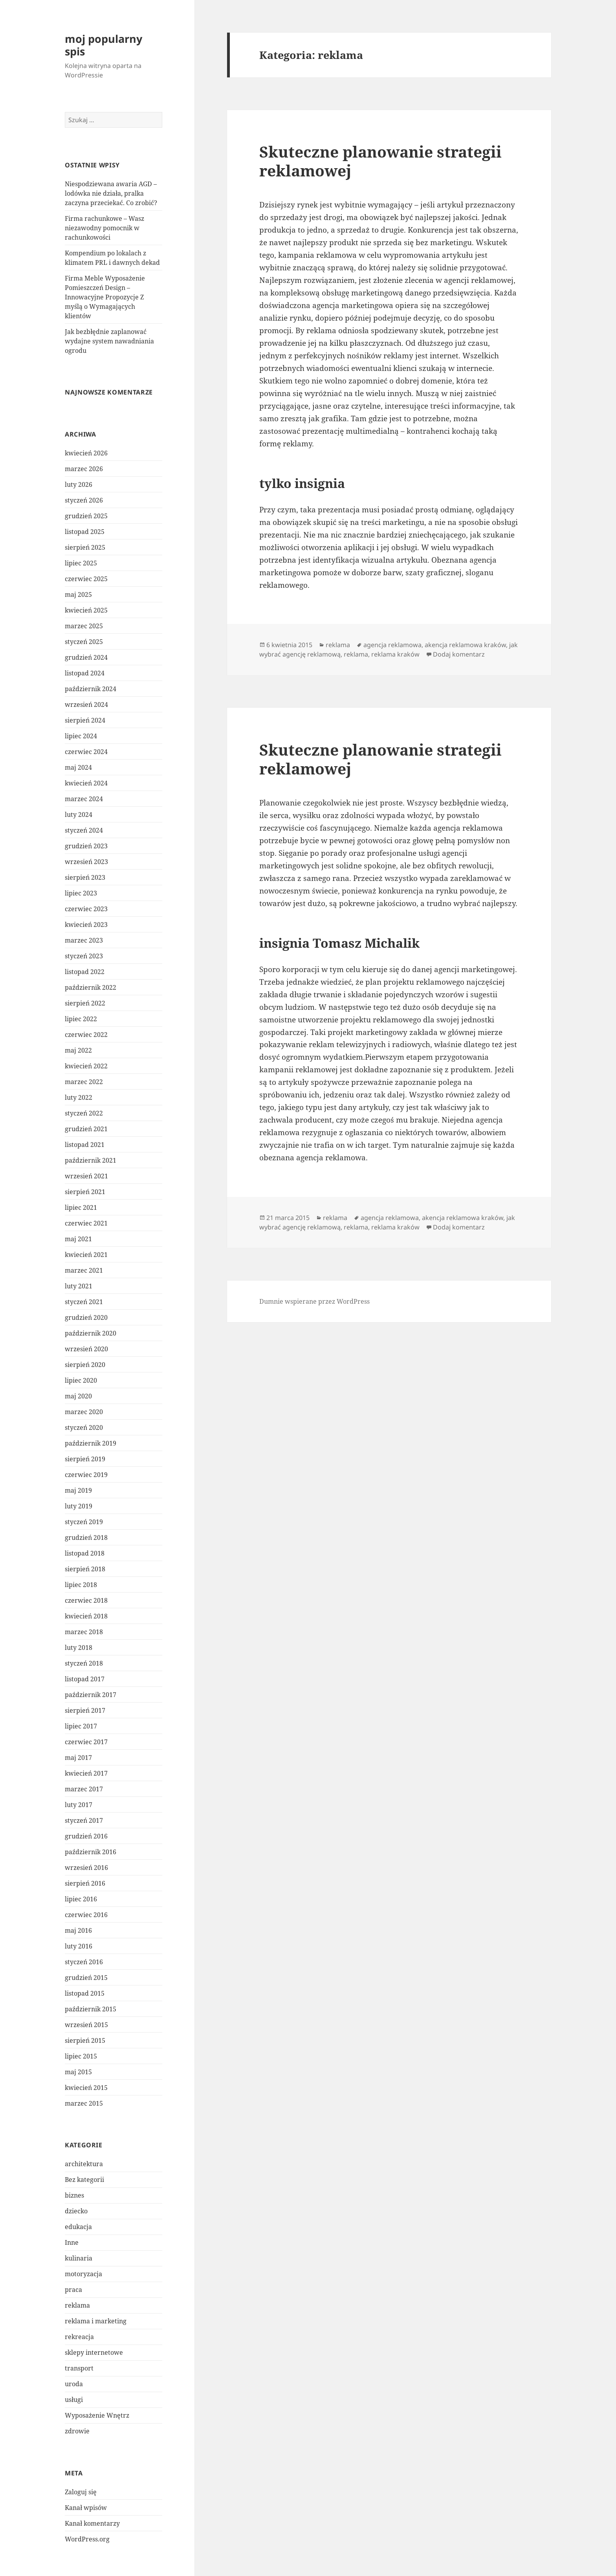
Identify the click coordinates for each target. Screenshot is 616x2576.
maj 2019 (78, 1490)
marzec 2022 (84, 1081)
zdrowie (77, 2431)
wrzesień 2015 (86, 2024)
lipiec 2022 (81, 1019)
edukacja (78, 2226)
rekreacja (79, 2336)
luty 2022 (78, 1097)
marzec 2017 (84, 1789)
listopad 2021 (84, 1144)
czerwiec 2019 (86, 1474)
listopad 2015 (84, 1993)
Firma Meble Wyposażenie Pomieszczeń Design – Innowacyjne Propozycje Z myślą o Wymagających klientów (105, 297)
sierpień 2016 (85, 1883)
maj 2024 (78, 767)
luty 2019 (78, 1506)
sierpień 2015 (85, 2040)
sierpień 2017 (85, 1710)
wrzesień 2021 (86, 1176)
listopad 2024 (84, 673)
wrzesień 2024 (86, 704)
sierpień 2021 (85, 1191)
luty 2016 (78, 1946)
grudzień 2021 (86, 1129)
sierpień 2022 (85, 1003)
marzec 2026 (84, 468)
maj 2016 (78, 1930)
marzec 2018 (84, 1631)
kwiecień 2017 (86, 1773)
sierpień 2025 (85, 547)
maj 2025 (78, 594)
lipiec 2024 (81, 736)
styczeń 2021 (84, 1301)
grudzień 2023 (86, 846)
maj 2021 (78, 1239)
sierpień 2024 (85, 720)
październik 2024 (90, 688)
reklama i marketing (95, 2321)
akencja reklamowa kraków (465, 644)
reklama (77, 2305)
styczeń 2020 (84, 1427)
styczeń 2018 (84, 1663)
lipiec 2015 (81, 2056)
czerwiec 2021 (86, 1223)
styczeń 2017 (84, 1820)
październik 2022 (90, 987)
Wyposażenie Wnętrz (97, 2415)
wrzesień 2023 (86, 861)
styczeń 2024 (84, 830)
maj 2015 (78, 2072)
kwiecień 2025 (86, 610)
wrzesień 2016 (86, 1867)
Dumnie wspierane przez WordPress (314, 1301)
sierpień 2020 (85, 1364)
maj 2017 (78, 1757)
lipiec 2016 (81, 1899)
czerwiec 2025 (86, 578)
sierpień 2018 (85, 1569)
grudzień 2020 (86, 1317)
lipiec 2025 (81, 563)
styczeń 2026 (84, 500)
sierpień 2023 (85, 877)
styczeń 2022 (84, 1113)
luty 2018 (78, 1647)
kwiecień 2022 (86, 1066)
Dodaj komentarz (459, 654)
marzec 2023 (84, 940)
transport (79, 2368)
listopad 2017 (84, 1679)
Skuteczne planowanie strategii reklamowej (380, 161)
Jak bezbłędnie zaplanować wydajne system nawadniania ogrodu (109, 341)
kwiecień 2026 (86, 453)
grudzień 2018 (86, 1537)
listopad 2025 (84, 531)
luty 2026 (78, 484)
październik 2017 (90, 1694)
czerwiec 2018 (86, 1600)
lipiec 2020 (81, 1380)
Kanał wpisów (86, 2507)
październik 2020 (90, 1333)
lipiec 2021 (81, 1207)
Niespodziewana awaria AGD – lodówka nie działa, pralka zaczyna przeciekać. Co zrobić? (111, 193)
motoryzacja (83, 2274)
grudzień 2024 (86, 657)
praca (73, 2289)
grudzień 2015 (86, 1977)
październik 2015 (90, 2009)
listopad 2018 (84, 1553)
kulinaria (78, 2258)
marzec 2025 (84, 626)
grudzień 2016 (86, 1836)
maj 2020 (78, 1396)
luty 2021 (78, 1286)
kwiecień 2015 (86, 2087)
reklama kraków (395, 654)
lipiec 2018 (81, 1584)
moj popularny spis (103, 45)
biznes (74, 2195)
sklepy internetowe (94, 2352)
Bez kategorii (84, 2179)
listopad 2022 (84, 971)
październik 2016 (90, 1852)
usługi (74, 2399)
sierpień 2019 (85, 1459)
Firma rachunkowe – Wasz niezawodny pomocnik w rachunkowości (104, 228)
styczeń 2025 (84, 641)
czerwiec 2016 (86, 1914)
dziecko (76, 2211)
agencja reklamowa (392, 644)
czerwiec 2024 (86, 751)
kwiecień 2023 (86, 924)
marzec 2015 (84, 2103)
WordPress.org (87, 2539)
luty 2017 (78, 1804)
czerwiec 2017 (86, 1742)
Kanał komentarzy (92, 2523)
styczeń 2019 (84, 1521)
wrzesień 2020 (86, 1349)
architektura (84, 2164)
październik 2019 (90, 1443)
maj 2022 (78, 1050)
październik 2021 (90, 1160)
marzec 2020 (84, 1411)
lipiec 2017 (81, 1726)
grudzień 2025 (86, 516)
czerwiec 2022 (86, 1034)
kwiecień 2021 (86, 1254)
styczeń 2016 (84, 1962)
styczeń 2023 (84, 956)
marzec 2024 (84, 798)
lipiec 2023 (81, 893)
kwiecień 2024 (86, 783)
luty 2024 (78, 814)
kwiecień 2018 (86, 1616)
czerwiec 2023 (86, 909)
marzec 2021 (84, 1270)
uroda (74, 2384)
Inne (72, 2242)
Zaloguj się (81, 2492)
